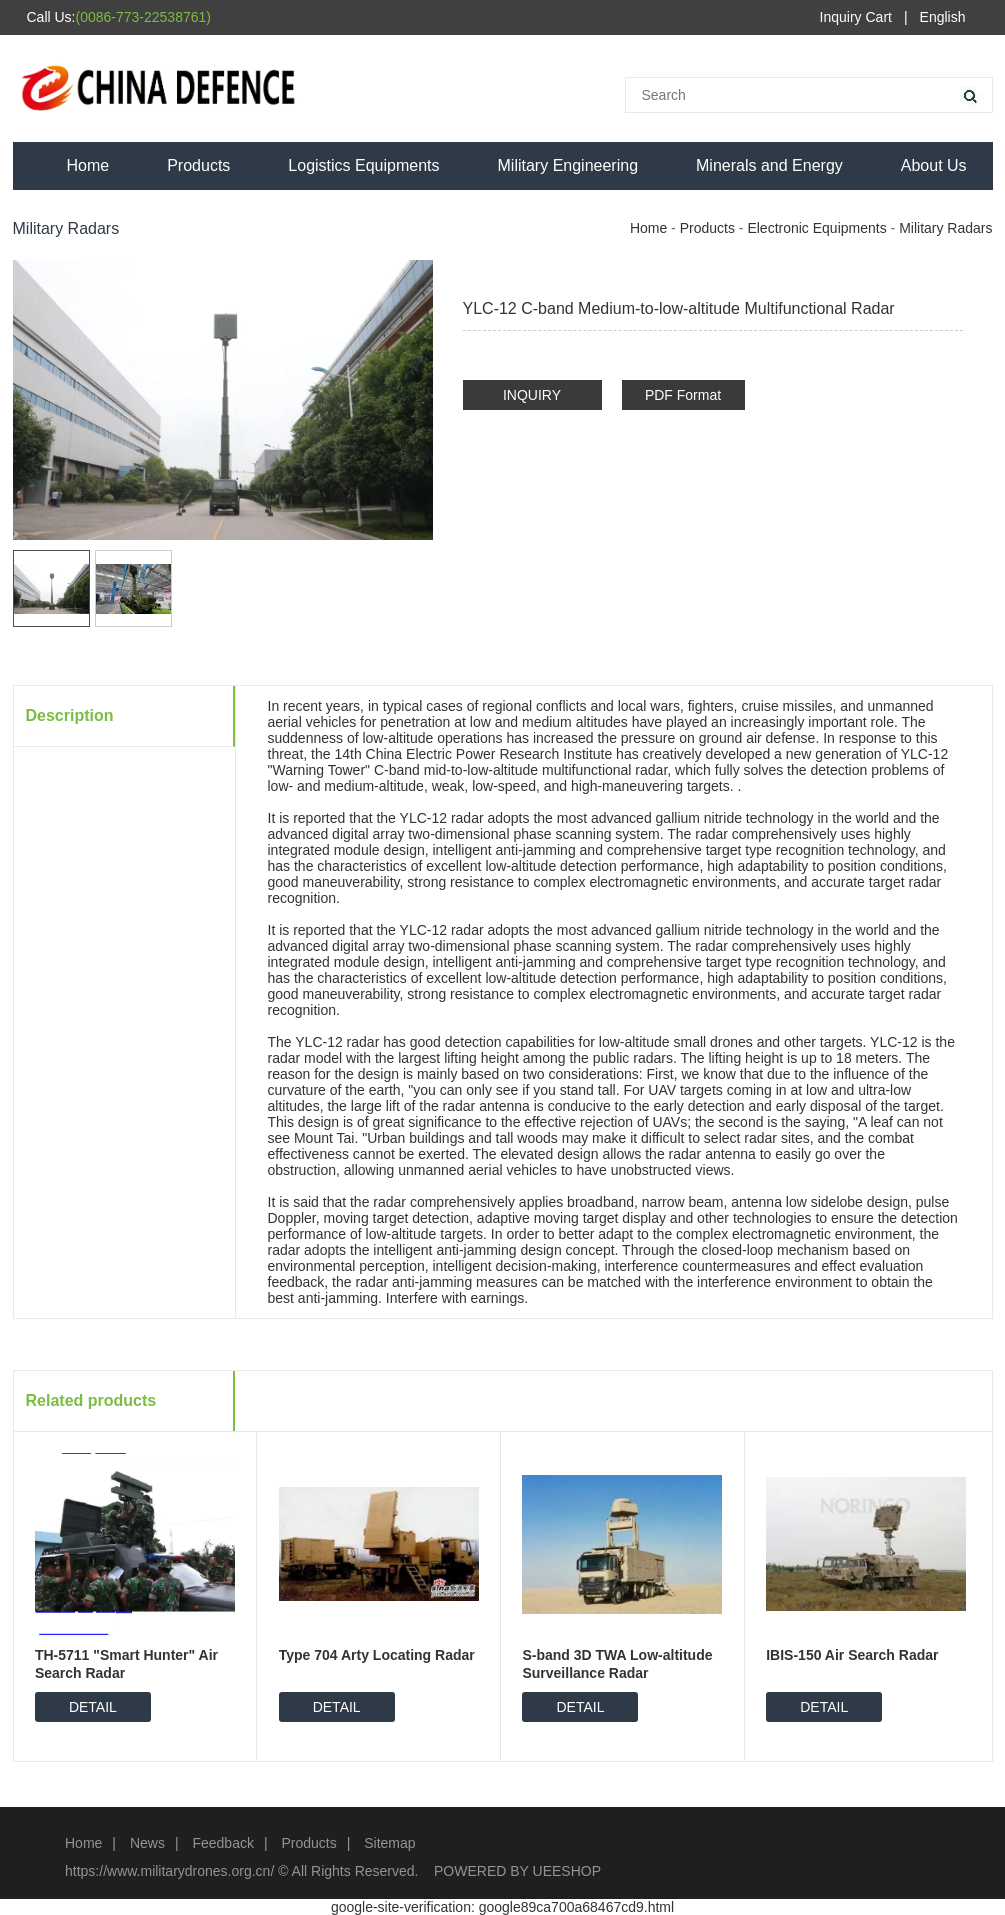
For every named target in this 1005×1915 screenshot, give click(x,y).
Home (88, 165)
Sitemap (389, 1843)
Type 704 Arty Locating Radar (377, 1655)
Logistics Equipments (363, 165)
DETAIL (93, 1707)
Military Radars (945, 228)
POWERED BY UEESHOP (517, 1871)
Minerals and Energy (769, 165)
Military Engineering (568, 165)
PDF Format (683, 395)
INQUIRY (532, 395)
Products (198, 165)
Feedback (222, 1843)
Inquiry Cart (856, 17)
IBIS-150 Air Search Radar (852, 1655)
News (147, 1843)
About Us (934, 165)
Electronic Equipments (816, 228)
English (943, 17)
